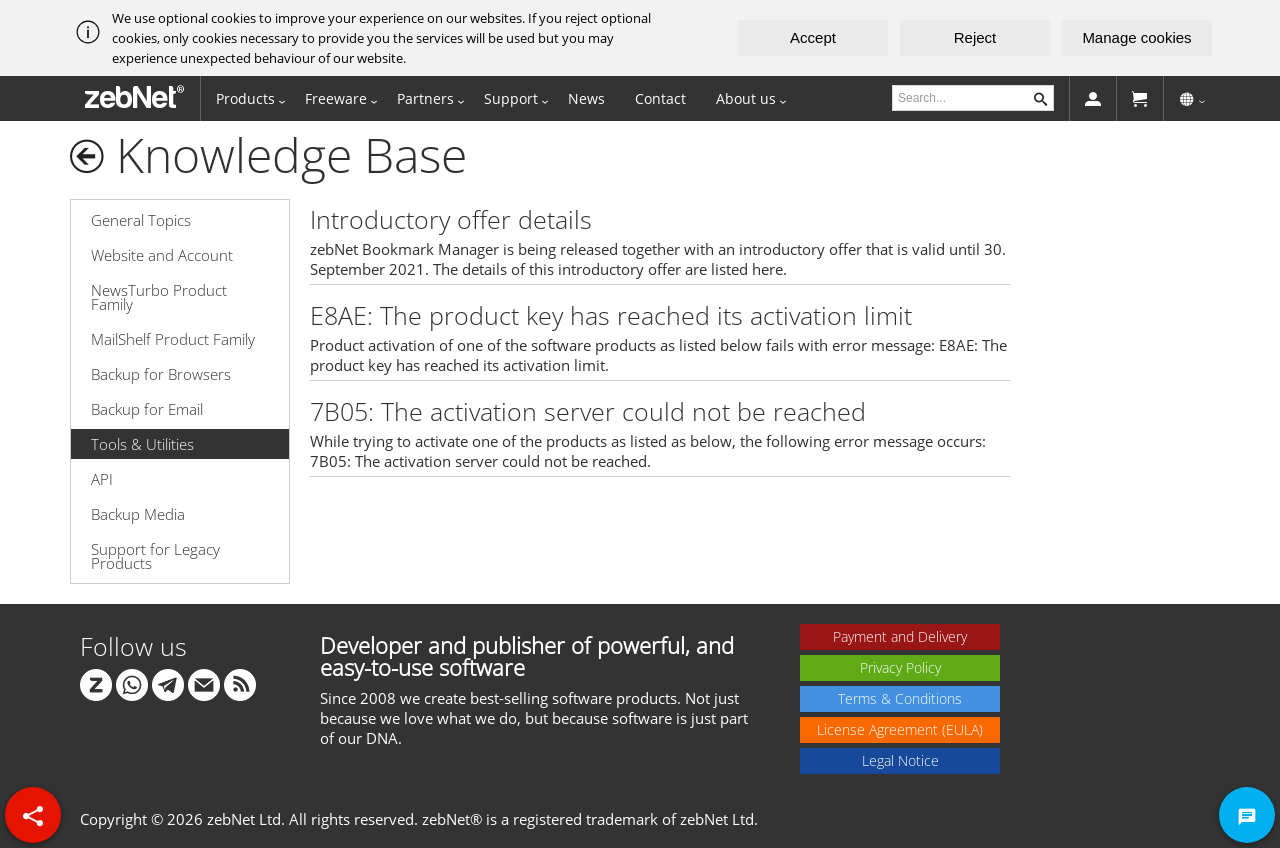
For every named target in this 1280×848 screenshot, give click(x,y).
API (102, 479)
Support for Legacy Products (155, 556)
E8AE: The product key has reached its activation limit (611, 315)
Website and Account (162, 255)
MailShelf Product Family (173, 339)
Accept (813, 37)
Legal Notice (900, 760)
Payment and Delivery (900, 636)
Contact (660, 98)
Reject (975, 37)
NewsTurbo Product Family (159, 297)
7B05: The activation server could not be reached (588, 411)
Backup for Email (147, 409)
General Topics (141, 220)
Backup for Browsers (161, 374)
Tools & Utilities (142, 444)
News (586, 98)
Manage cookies (1136, 37)
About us (746, 98)
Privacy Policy (900, 667)
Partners (425, 98)
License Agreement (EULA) (900, 729)
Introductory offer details (451, 219)
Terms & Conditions (900, 698)
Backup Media (138, 514)
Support (511, 98)
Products (245, 98)
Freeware (336, 98)
